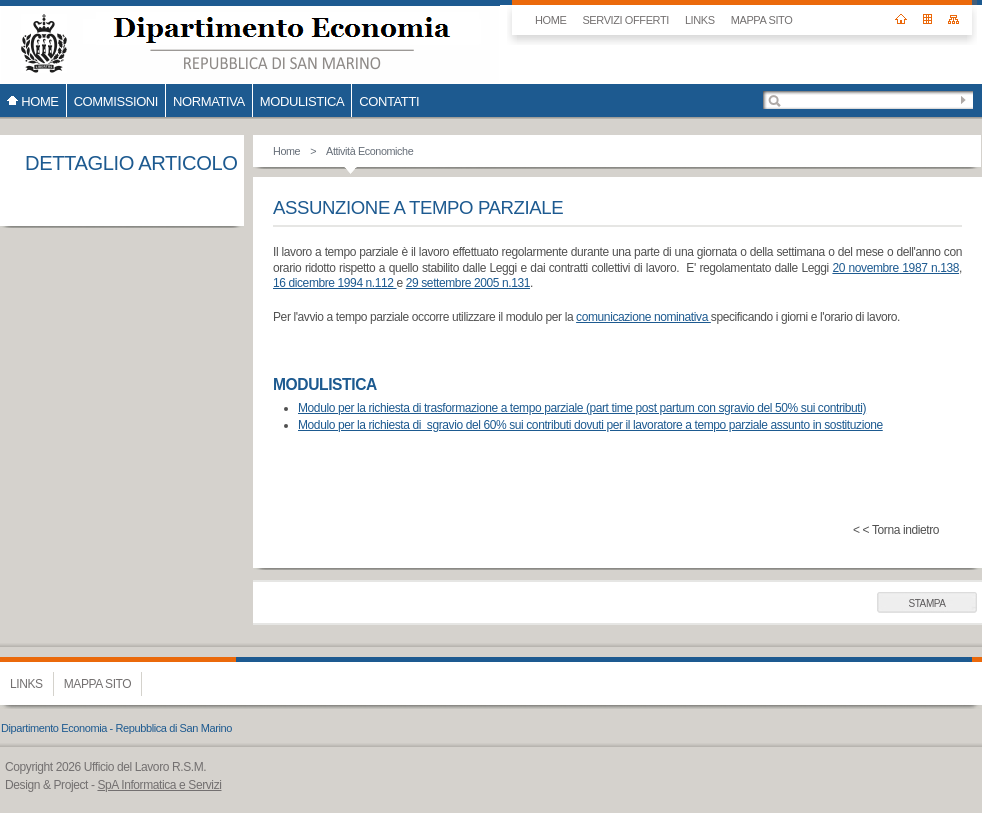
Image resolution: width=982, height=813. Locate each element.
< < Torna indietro (896, 530)
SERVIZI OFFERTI (625, 20)
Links (700, 20)
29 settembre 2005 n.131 (468, 283)
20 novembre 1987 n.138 (895, 268)
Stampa (926, 603)
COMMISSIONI (116, 101)
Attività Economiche (369, 151)
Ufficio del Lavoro (250, 42)
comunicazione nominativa (643, 317)
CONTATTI (389, 101)
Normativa (209, 101)
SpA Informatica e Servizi (159, 785)
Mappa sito (762, 20)
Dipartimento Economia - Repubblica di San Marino (116, 728)
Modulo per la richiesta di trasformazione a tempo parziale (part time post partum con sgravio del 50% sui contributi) (582, 408)
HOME (550, 20)
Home (286, 151)
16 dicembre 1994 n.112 (335, 283)
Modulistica (302, 101)
